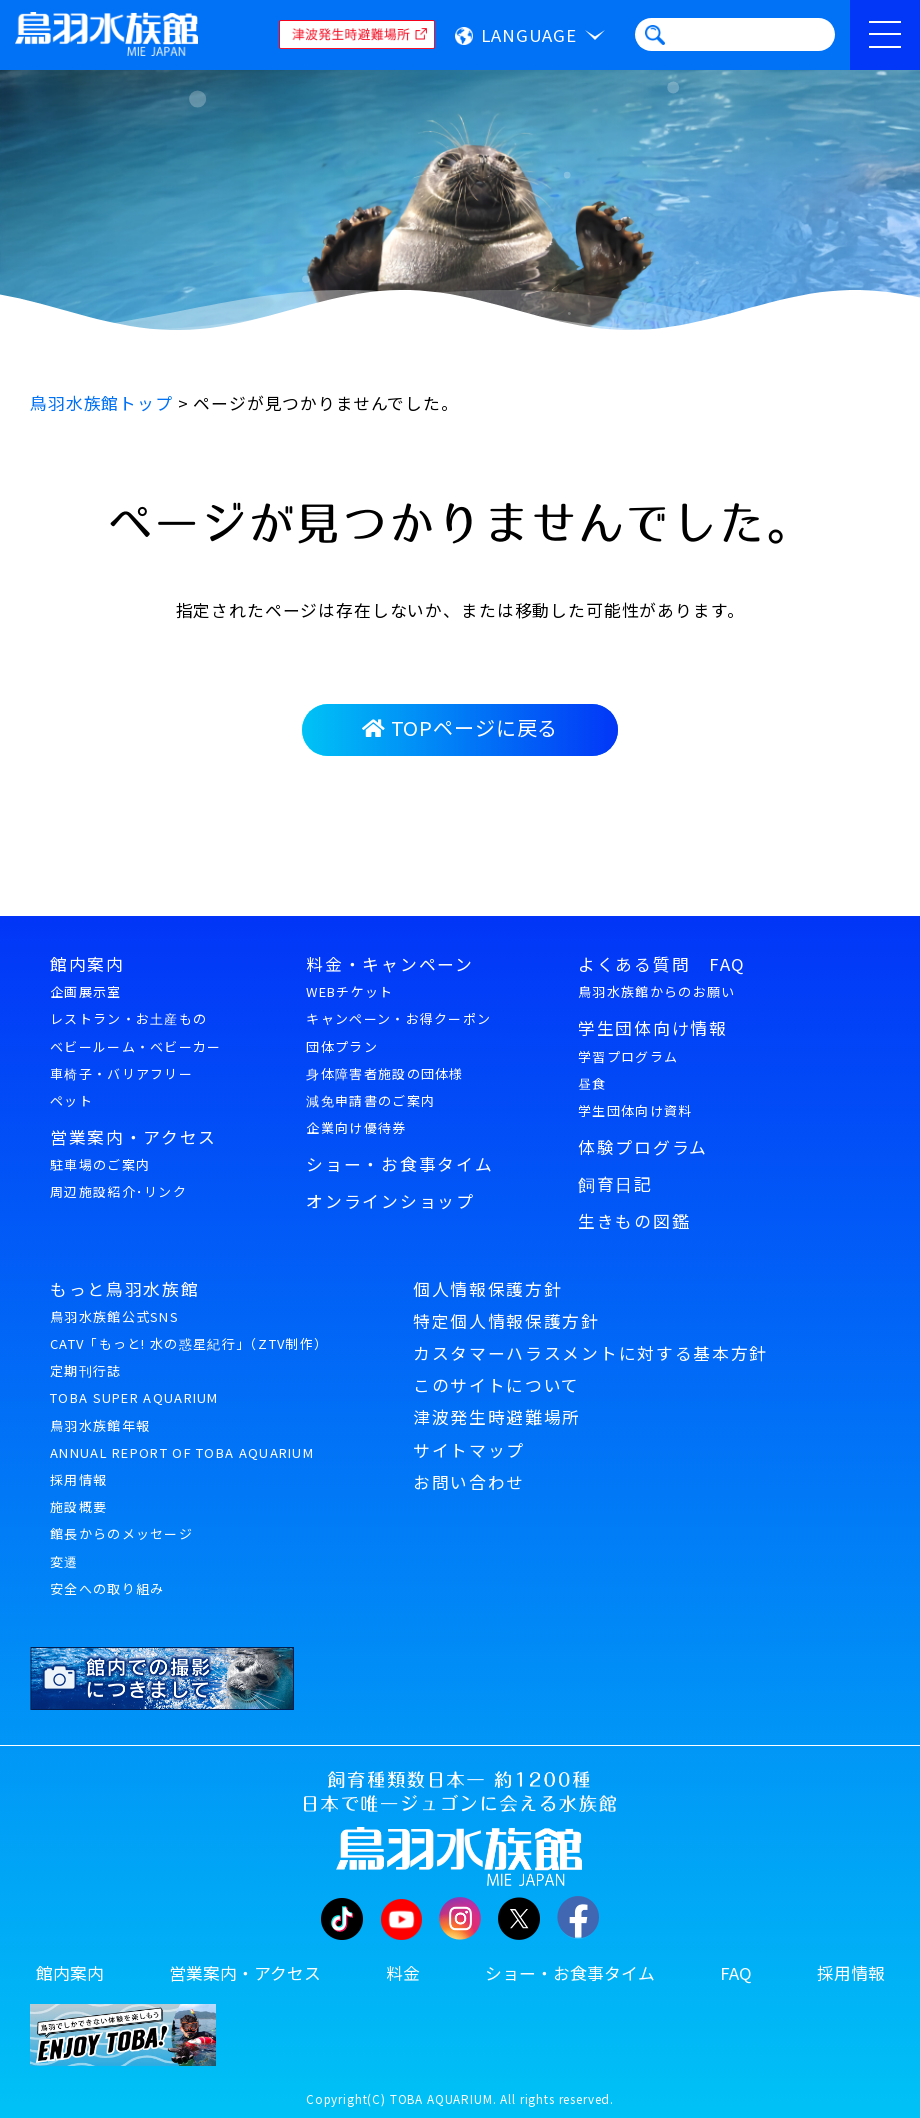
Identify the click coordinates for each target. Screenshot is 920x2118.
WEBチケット (349, 991)
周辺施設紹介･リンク (118, 1191)
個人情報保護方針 (487, 1289)
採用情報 (78, 1479)
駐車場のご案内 (100, 1164)
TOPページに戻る (460, 727)
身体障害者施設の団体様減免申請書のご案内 (384, 1087)
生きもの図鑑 (634, 1221)
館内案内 (87, 964)
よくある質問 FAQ (662, 964)
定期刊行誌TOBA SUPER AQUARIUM (134, 1384)
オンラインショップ (390, 1201)
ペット (71, 1100)
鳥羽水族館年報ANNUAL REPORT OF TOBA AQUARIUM (182, 1439)
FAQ (736, 1973)
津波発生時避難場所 (497, 1417)
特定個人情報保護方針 (506, 1321)
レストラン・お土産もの (128, 1018)
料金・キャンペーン (389, 964)
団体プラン (342, 1046)
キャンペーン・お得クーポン (398, 1018)
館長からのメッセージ (121, 1533)
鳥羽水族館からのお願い (656, 991)
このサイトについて (496, 1385)
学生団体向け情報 (652, 1028)
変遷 (64, 1561)
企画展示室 (86, 991)
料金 (403, 1973)
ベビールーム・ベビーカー (136, 1046)
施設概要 (78, 1506)
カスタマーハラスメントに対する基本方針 (590, 1353)
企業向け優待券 (356, 1127)
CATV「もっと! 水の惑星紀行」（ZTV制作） (189, 1343)
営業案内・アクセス (133, 1137)
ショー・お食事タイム (399, 1164)
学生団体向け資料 (635, 1110)
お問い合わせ (469, 1482)
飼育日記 (615, 1184)
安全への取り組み (107, 1588)
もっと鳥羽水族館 (124, 1289)
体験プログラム (643, 1147)
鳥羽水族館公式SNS (114, 1316)
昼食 (592, 1083)
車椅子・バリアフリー (121, 1073)
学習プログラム (628, 1056)
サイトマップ (469, 1450)
